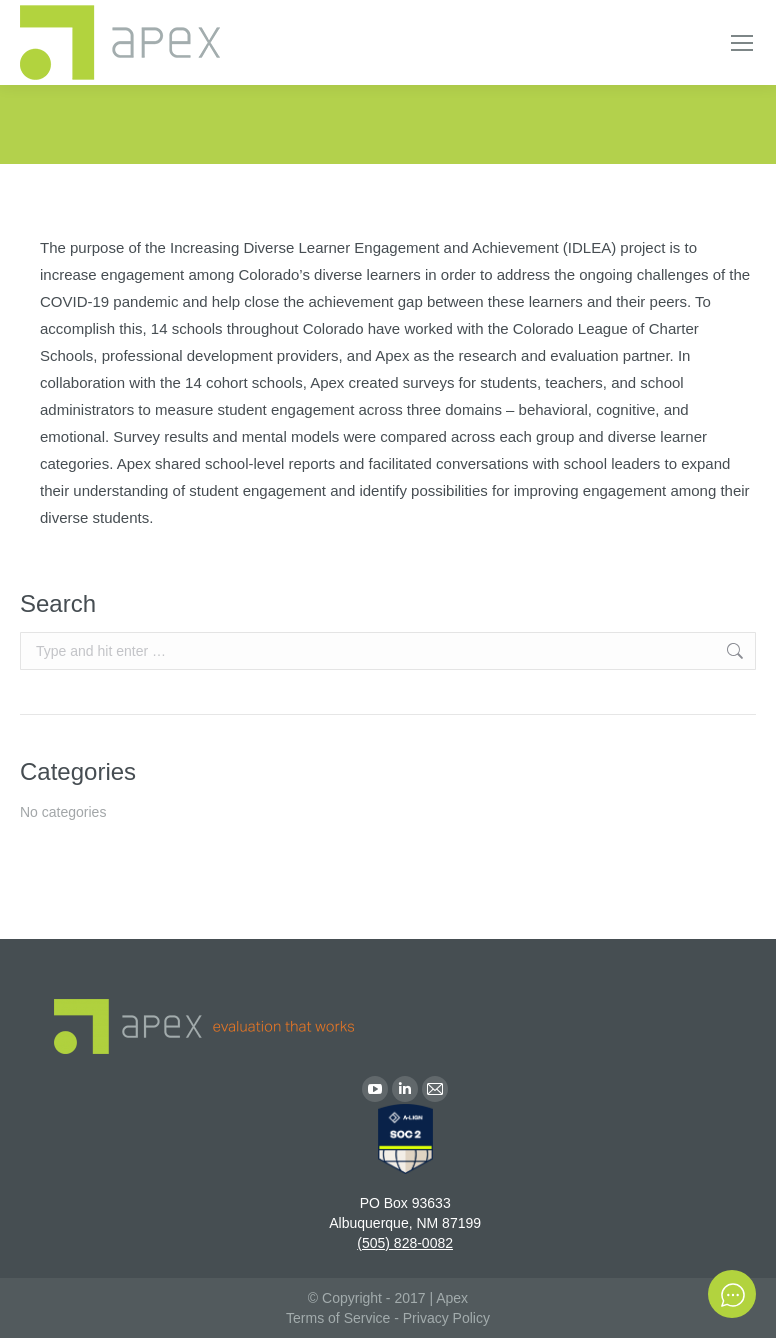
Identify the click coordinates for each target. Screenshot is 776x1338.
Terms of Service (338, 1318)
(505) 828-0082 (405, 1243)
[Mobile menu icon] (742, 43)
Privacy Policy (446, 1318)
